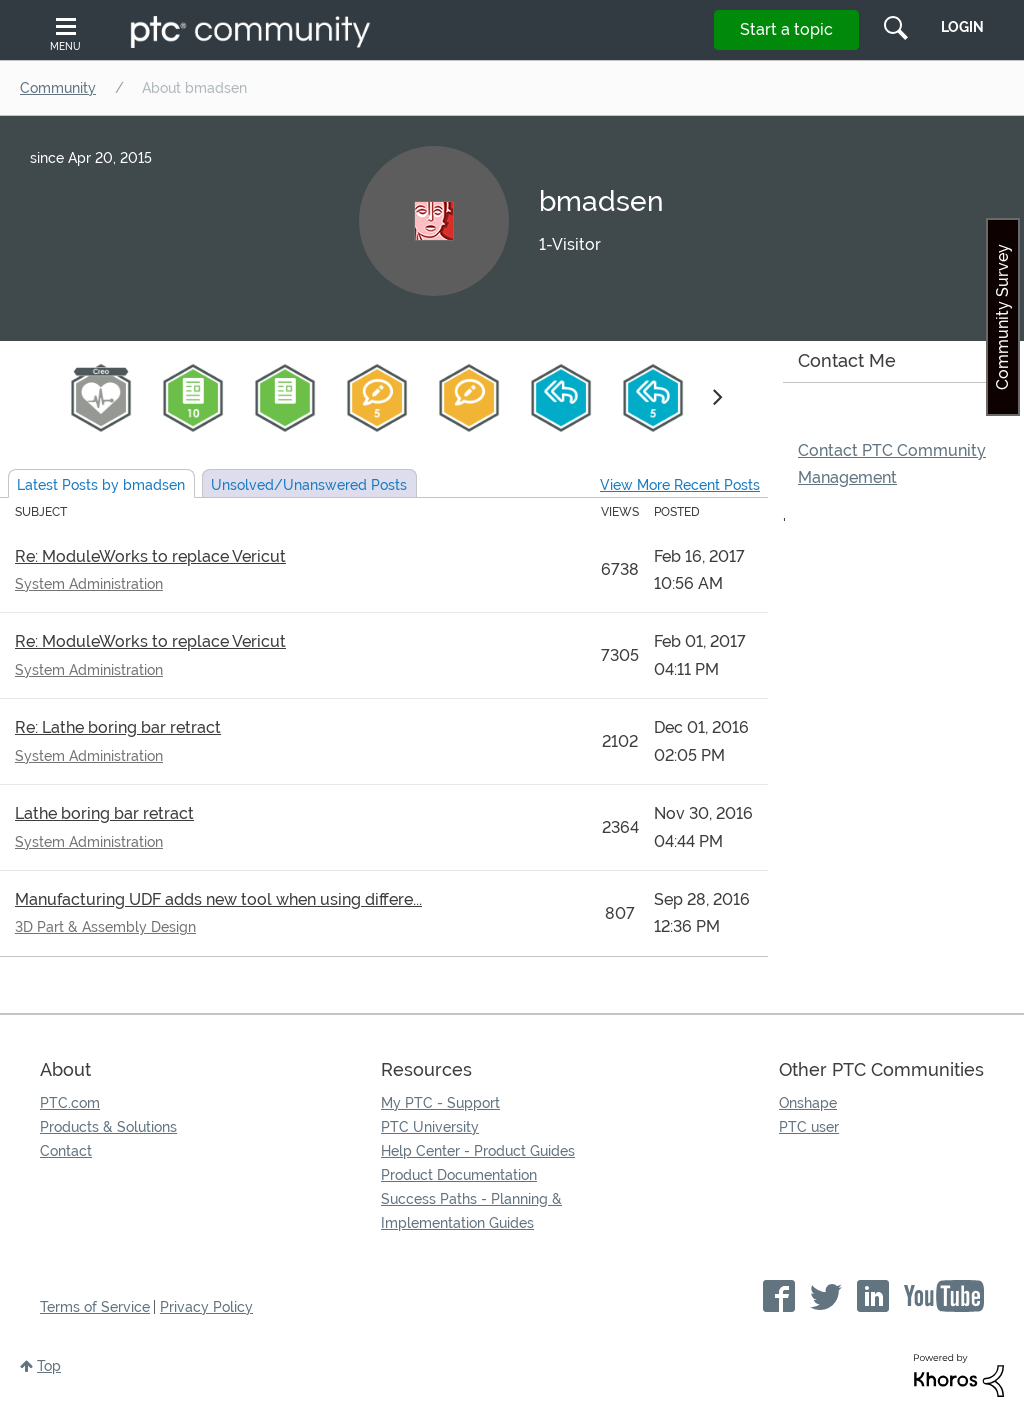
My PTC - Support (440, 1103)
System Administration (89, 584)
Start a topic (786, 29)
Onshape (808, 1103)
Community (58, 88)
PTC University (430, 1127)
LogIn (962, 27)
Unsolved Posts (309, 485)
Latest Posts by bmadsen (101, 485)
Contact (66, 1151)
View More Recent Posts (680, 485)
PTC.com (70, 1103)
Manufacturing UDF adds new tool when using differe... (218, 899)
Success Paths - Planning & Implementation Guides (471, 1211)
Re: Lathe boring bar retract (118, 727)
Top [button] (49, 1366)
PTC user (809, 1127)
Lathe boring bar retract (104, 813)
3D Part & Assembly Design (105, 927)
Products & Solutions (108, 1127)
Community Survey (1002, 317)
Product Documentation (459, 1175)
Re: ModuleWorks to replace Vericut (150, 556)
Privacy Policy (206, 1307)
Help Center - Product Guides (478, 1151)
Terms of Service (95, 1307)
